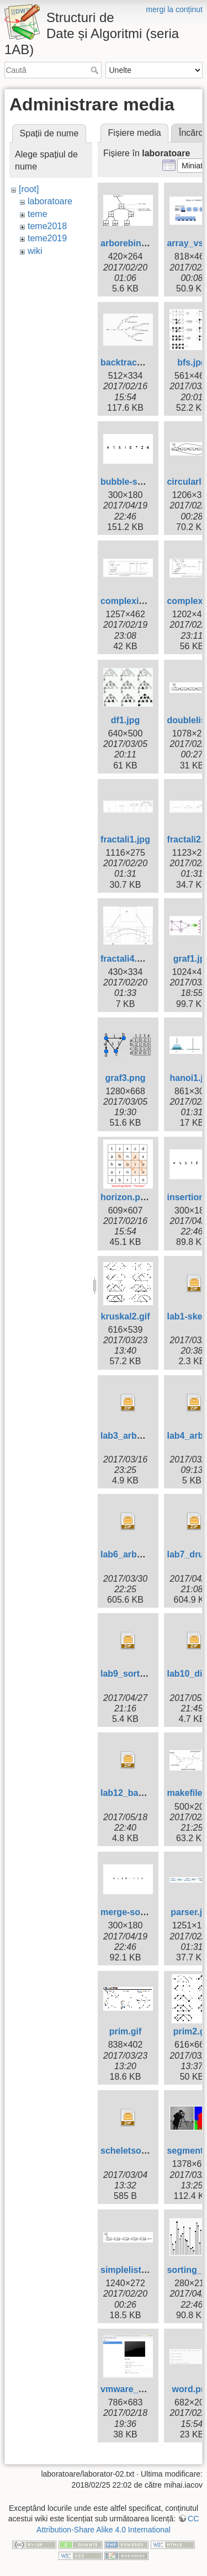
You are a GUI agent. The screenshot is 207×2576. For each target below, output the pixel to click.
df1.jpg (125, 720)
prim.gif (125, 2031)
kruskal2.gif (125, 1316)
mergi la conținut (174, 9)
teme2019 (47, 238)
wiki (35, 251)
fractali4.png (126, 958)
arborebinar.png (134, 243)
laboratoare (50, 201)
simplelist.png (130, 2270)
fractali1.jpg (125, 839)
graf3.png (125, 1078)
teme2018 (47, 226)
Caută (96, 70)
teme (37, 214)
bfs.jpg (191, 362)
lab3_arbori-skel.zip (141, 1435)
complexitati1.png (138, 601)
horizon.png (125, 1197)
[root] (29, 189)
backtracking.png (136, 362)
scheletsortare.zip (138, 2150)
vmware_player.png (141, 2389)
